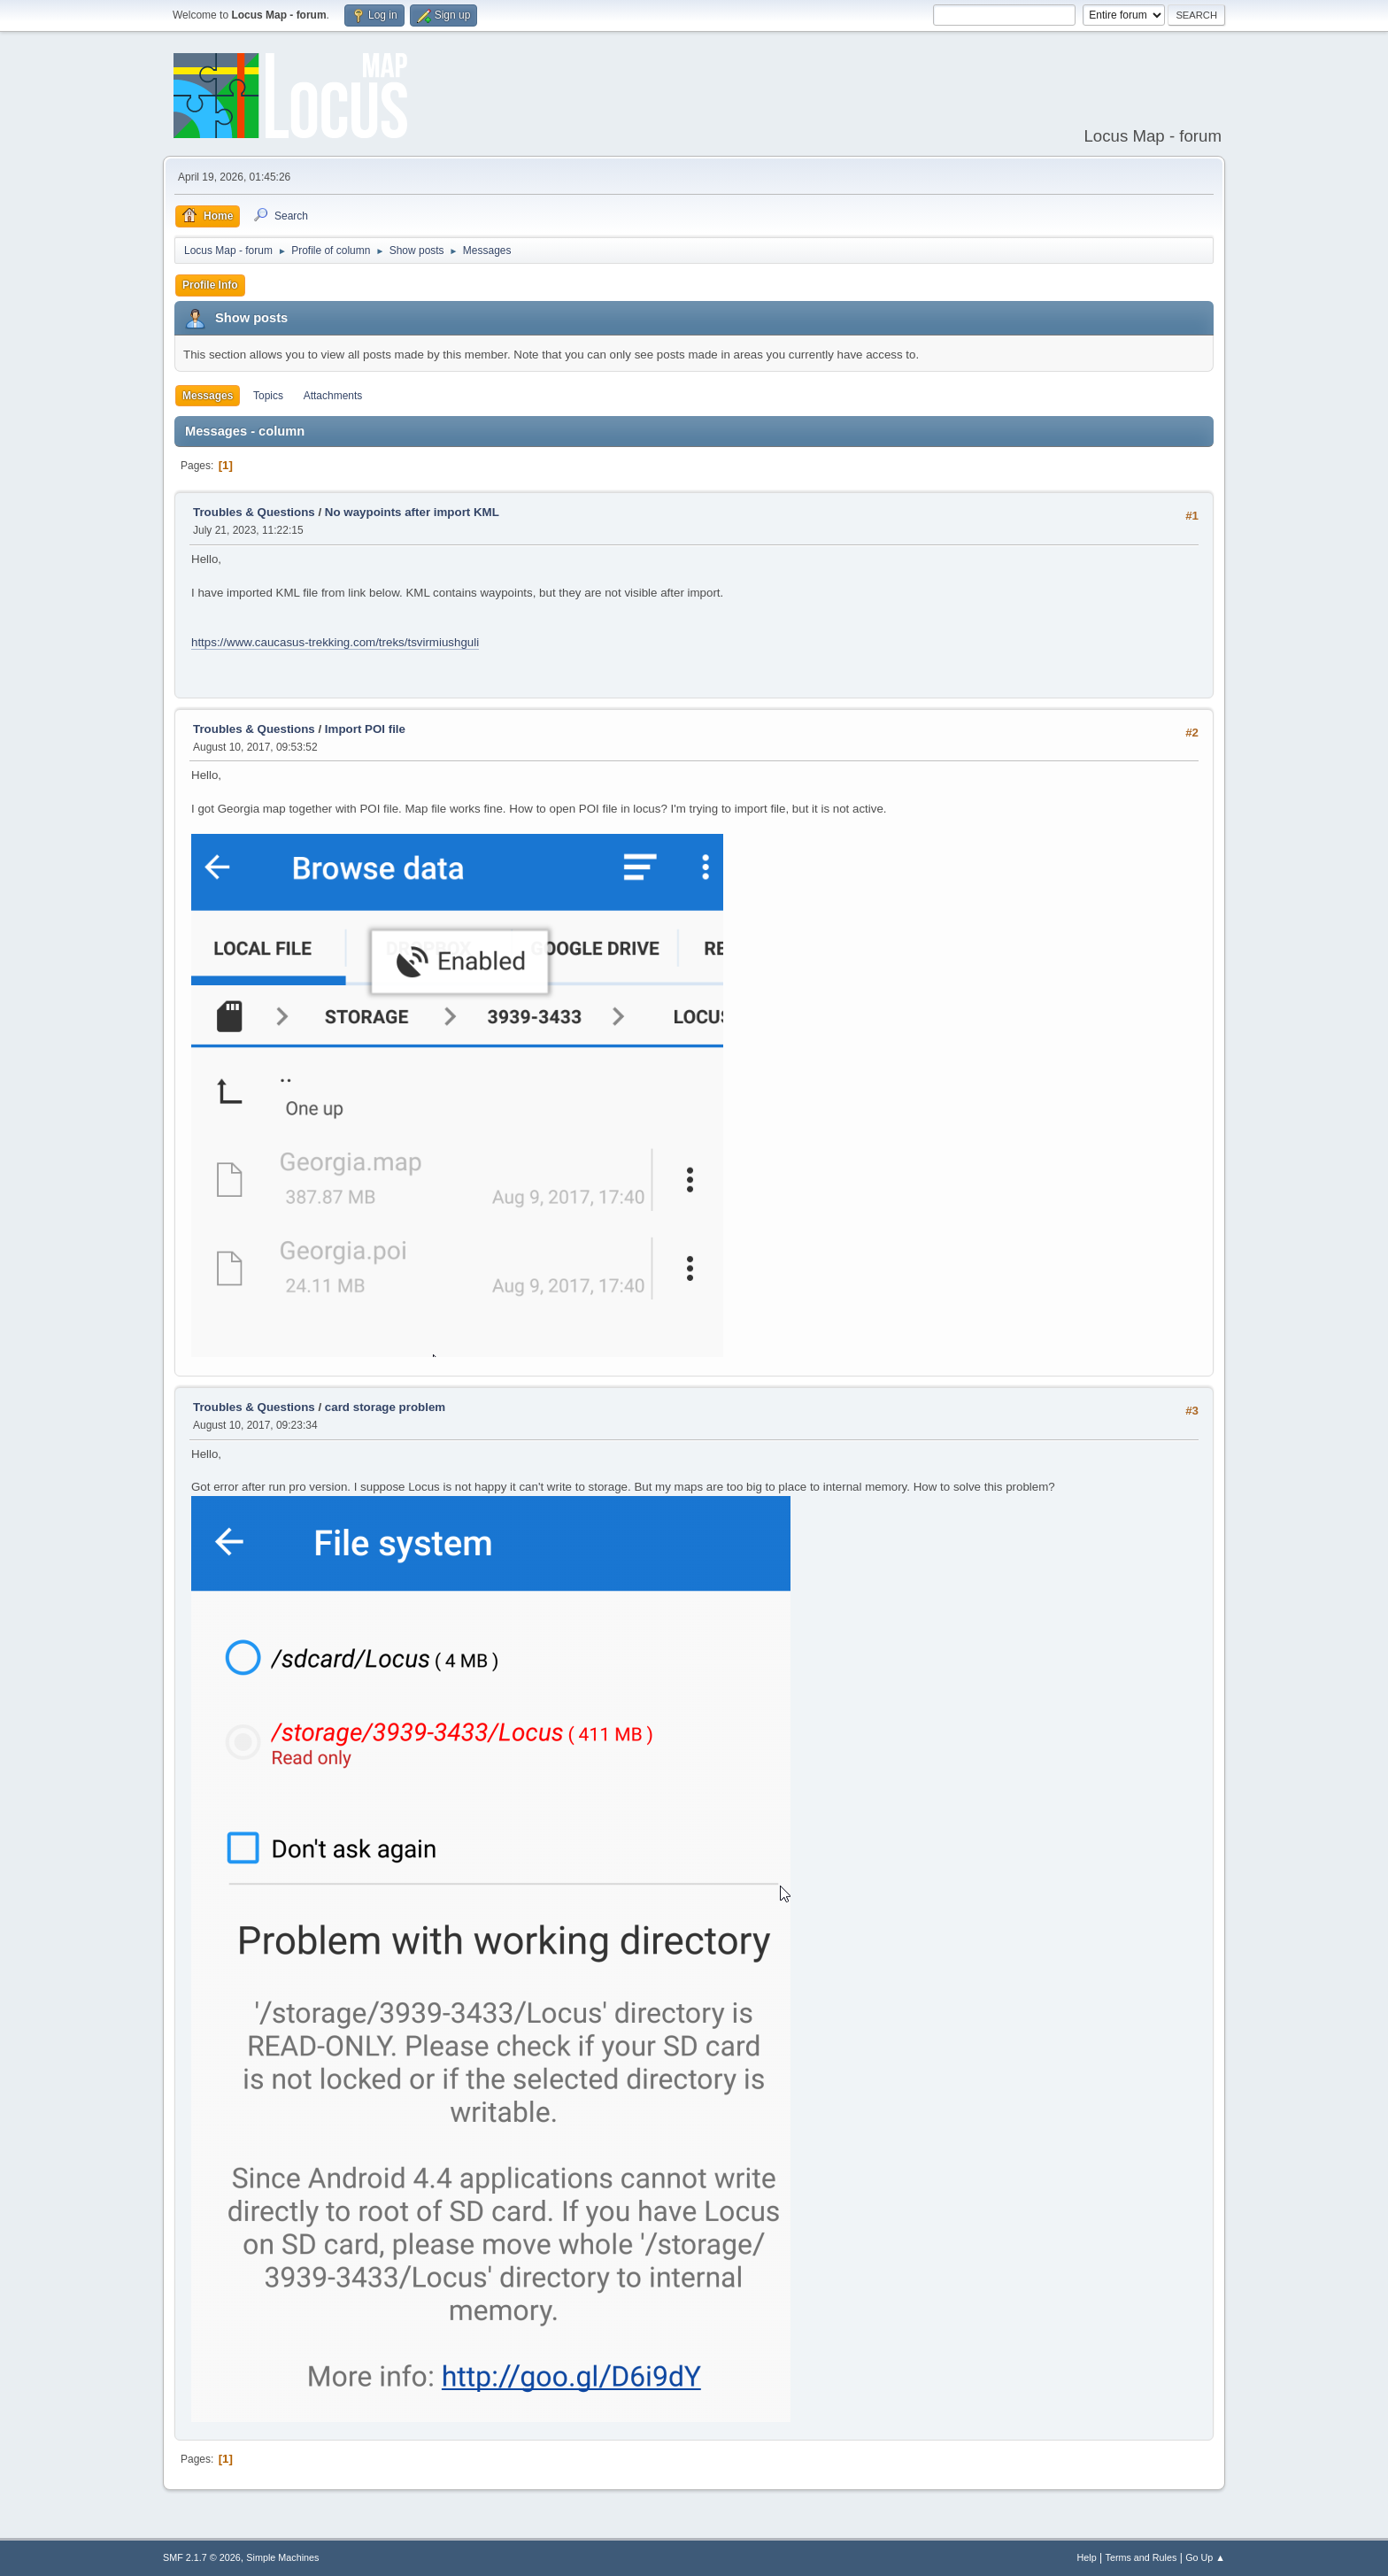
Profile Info (210, 285)
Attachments (333, 395)
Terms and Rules (1141, 2557)
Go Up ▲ (1205, 2557)
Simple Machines (282, 2557)
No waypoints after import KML (412, 512)
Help (1087, 2557)
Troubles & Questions (254, 512)
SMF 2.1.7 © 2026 (202, 2557)
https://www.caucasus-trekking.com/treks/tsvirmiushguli (335, 642)
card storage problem (385, 1407)
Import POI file (365, 729)
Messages (207, 395)
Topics (268, 395)
